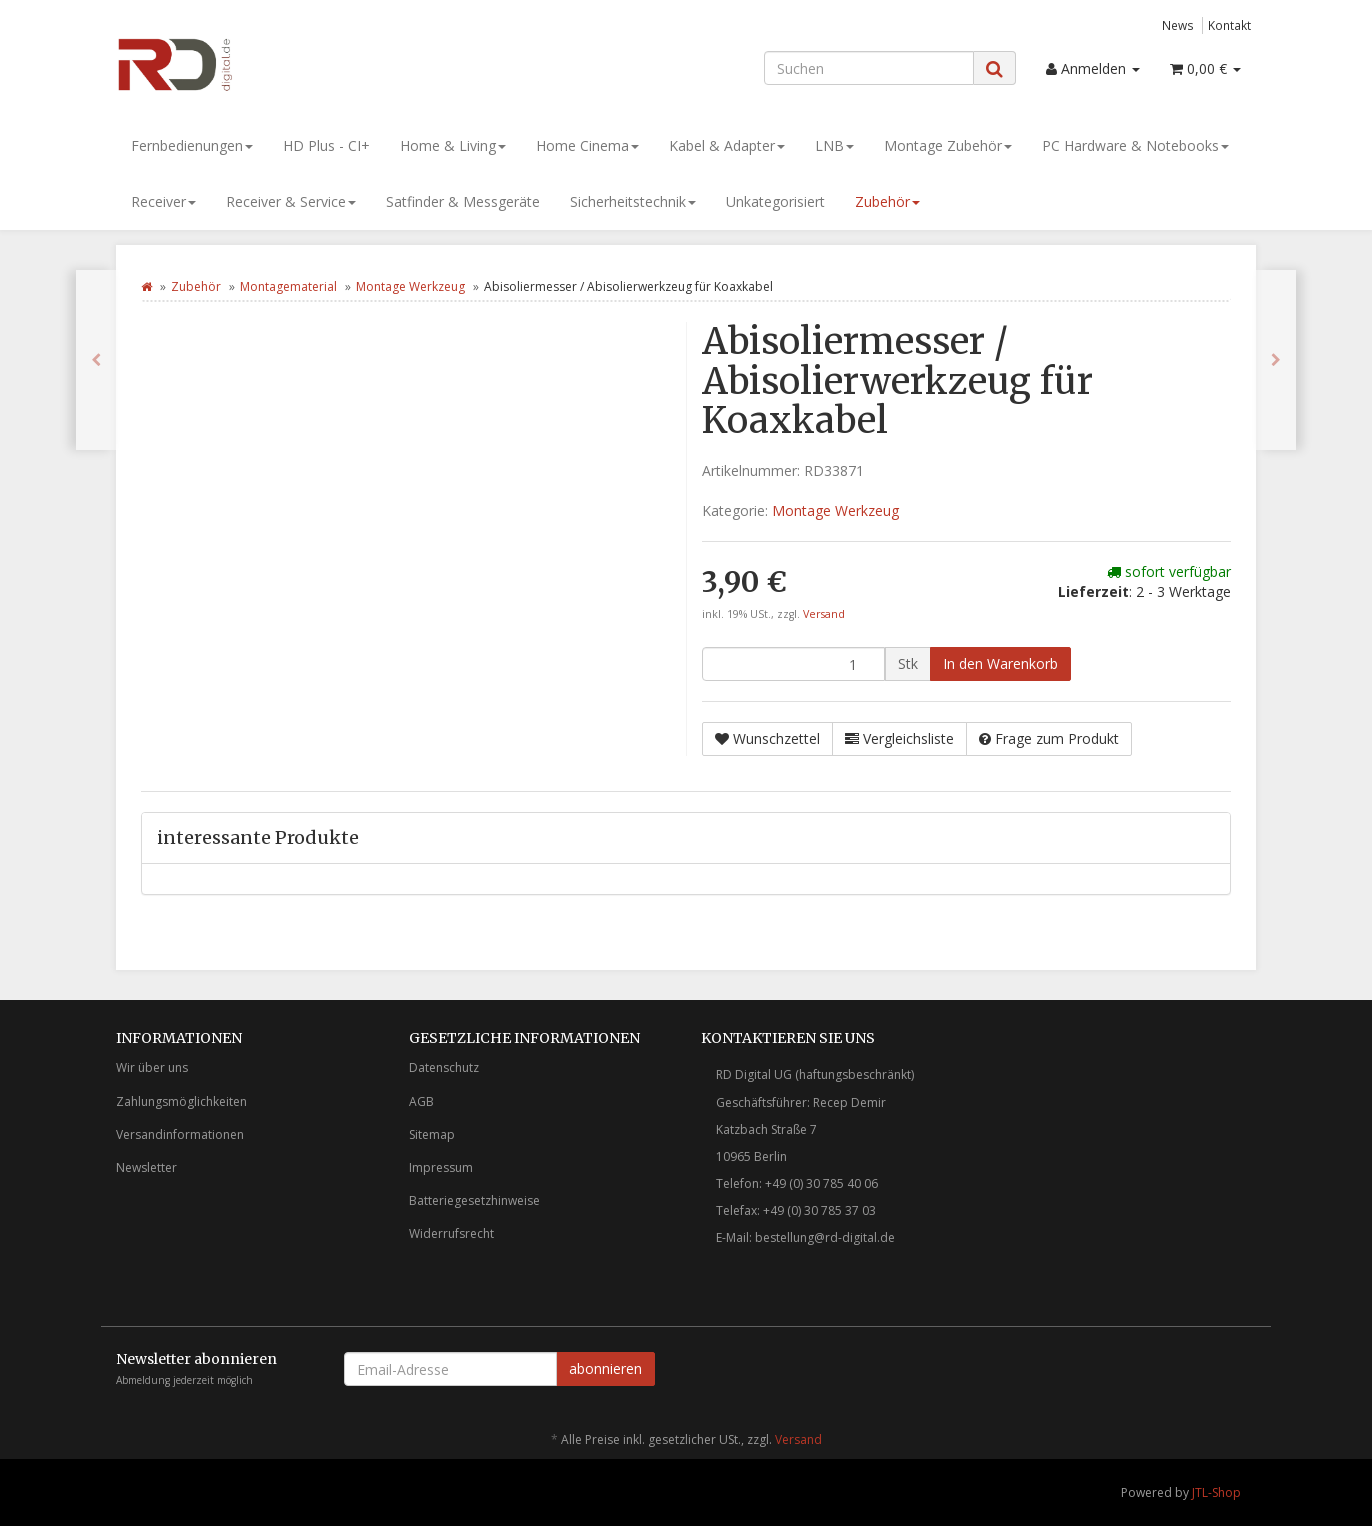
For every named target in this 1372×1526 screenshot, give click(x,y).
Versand (824, 614)
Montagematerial (288, 286)
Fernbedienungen (192, 145)
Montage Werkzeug (410, 286)
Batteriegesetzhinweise (474, 1200)
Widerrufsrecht (451, 1233)
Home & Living (453, 145)
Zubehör (887, 201)
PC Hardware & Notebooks (1135, 145)
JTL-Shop (1216, 1492)
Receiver (163, 201)
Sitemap (432, 1134)
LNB (834, 145)
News (1178, 25)
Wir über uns (152, 1067)
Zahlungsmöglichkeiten (181, 1101)
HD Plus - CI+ (326, 145)
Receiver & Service (291, 201)
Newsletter (146, 1167)
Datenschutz (444, 1067)
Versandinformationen (180, 1134)
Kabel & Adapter (727, 145)
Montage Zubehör (948, 145)
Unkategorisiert (775, 201)
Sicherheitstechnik (633, 201)
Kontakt (1229, 25)
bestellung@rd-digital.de (825, 1237)
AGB (421, 1101)
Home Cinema (587, 145)
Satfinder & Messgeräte (463, 201)
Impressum (441, 1167)
